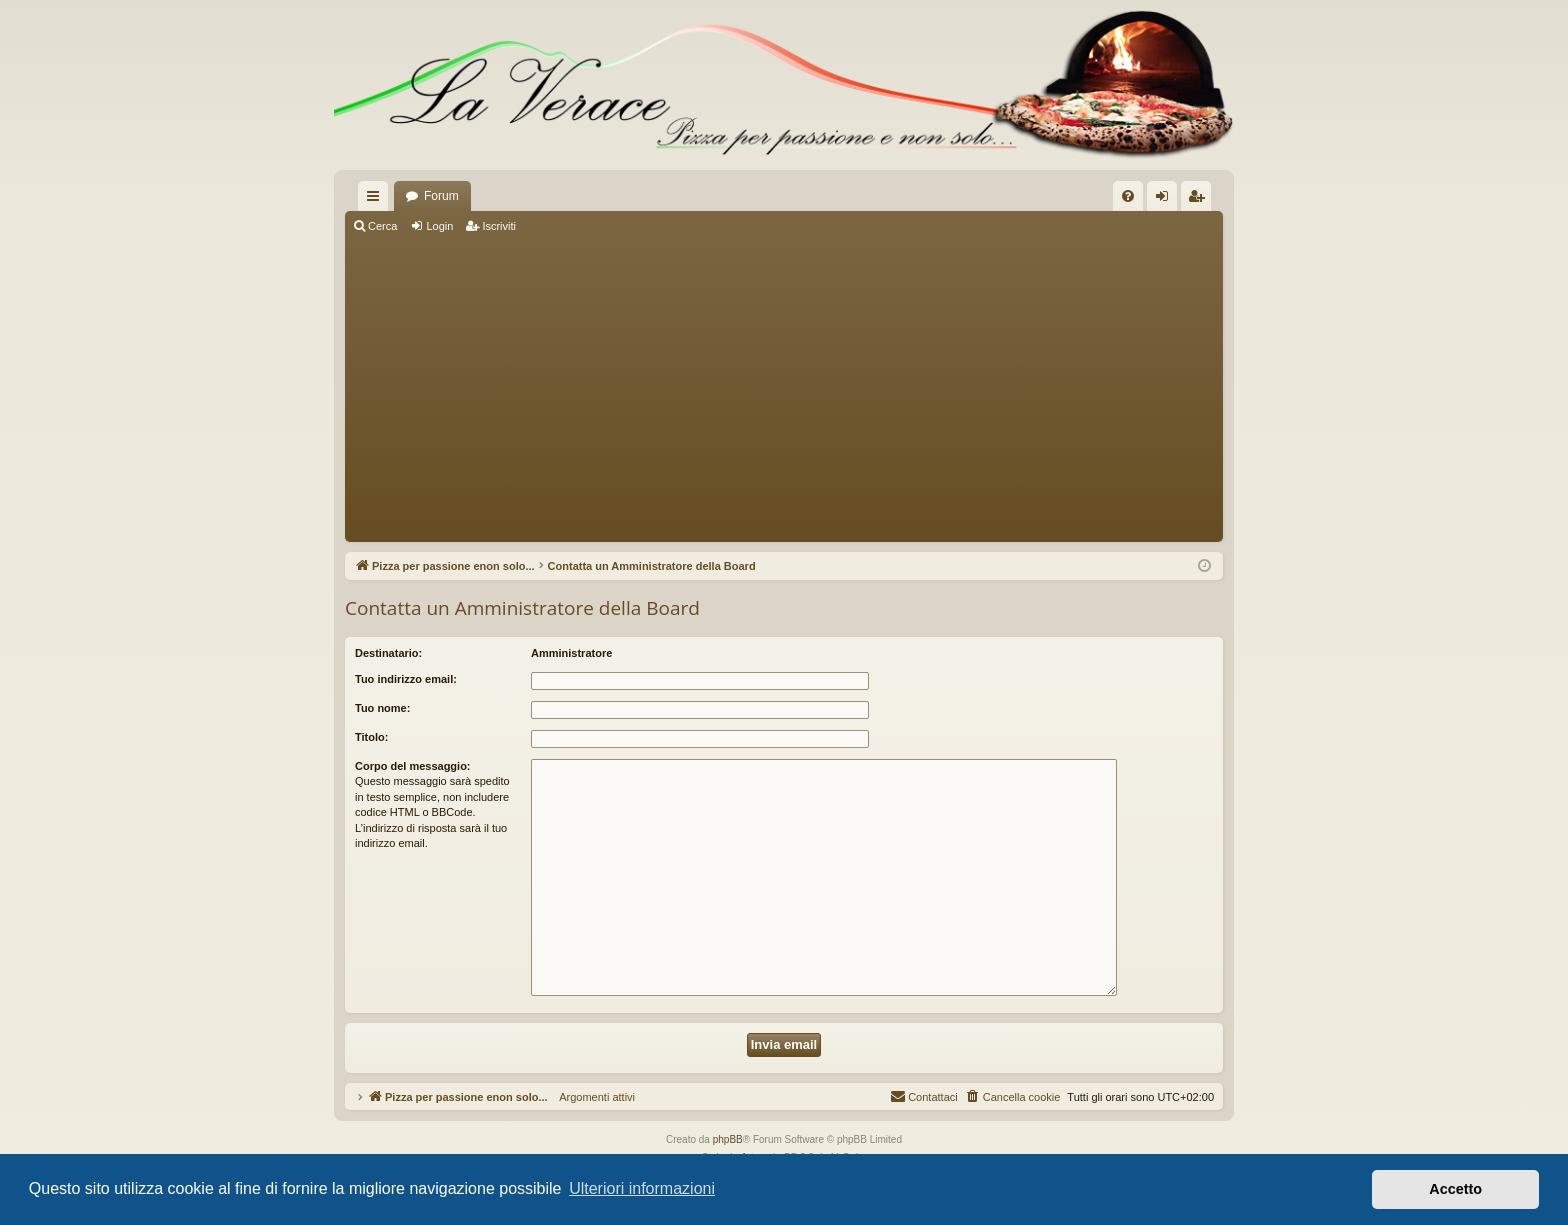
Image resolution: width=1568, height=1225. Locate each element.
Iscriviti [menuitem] (1200, 200)
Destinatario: (388, 653)
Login (439, 226)
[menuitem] (1128, 196)
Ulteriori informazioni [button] (642, 1188)
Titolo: (371, 737)
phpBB (728, 1139)
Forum (441, 196)
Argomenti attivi (591, 1097)
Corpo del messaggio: (413, 766)
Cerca (382, 226)
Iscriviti (499, 226)
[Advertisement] (784, 390)
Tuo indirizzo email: (406, 679)
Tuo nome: (382, 708)
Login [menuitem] (1166, 200)
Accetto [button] (1455, 1189)
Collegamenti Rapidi (377, 200)
